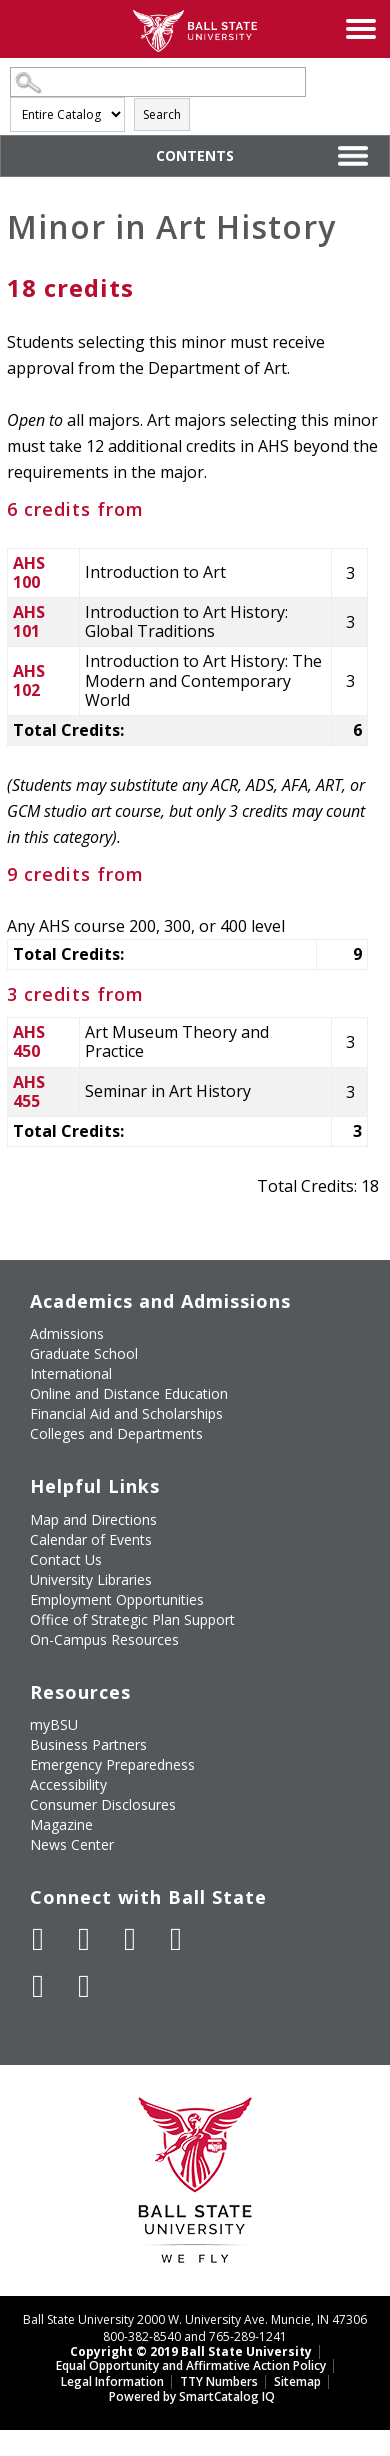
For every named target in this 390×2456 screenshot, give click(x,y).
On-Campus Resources (104, 1639)
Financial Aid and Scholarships (126, 1413)
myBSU (54, 1724)
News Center (72, 1844)
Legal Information (112, 2381)
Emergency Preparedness (112, 1764)
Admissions (67, 1333)
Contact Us (66, 1559)
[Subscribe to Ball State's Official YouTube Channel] (130, 1939)
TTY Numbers (219, 2381)
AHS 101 (29, 621)
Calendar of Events (91, 1539)
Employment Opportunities (117, 1599)
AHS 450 (29, 1041)
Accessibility (68, 1784)
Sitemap (297, 2381)
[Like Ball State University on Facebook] (38, 1939)
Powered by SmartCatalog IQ (192, 2396)
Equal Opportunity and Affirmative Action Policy (191, 2365)
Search (162, 114)
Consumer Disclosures (103, 1804)
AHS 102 (29, 680)
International (71, 1373)
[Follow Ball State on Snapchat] (84, 1986)
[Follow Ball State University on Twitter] (84, 1939)
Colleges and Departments (116, 1433)
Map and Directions (93, 1519)
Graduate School (84, 1353)
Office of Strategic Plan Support (132, 1619)
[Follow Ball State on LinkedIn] (38, 1986)
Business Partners (88, 1744)
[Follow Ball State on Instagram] (176, 1939)
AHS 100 (29, 572)
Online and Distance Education (129, 1393)
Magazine (61, 1824)
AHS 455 (29, 1091)
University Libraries (91, 1579)
